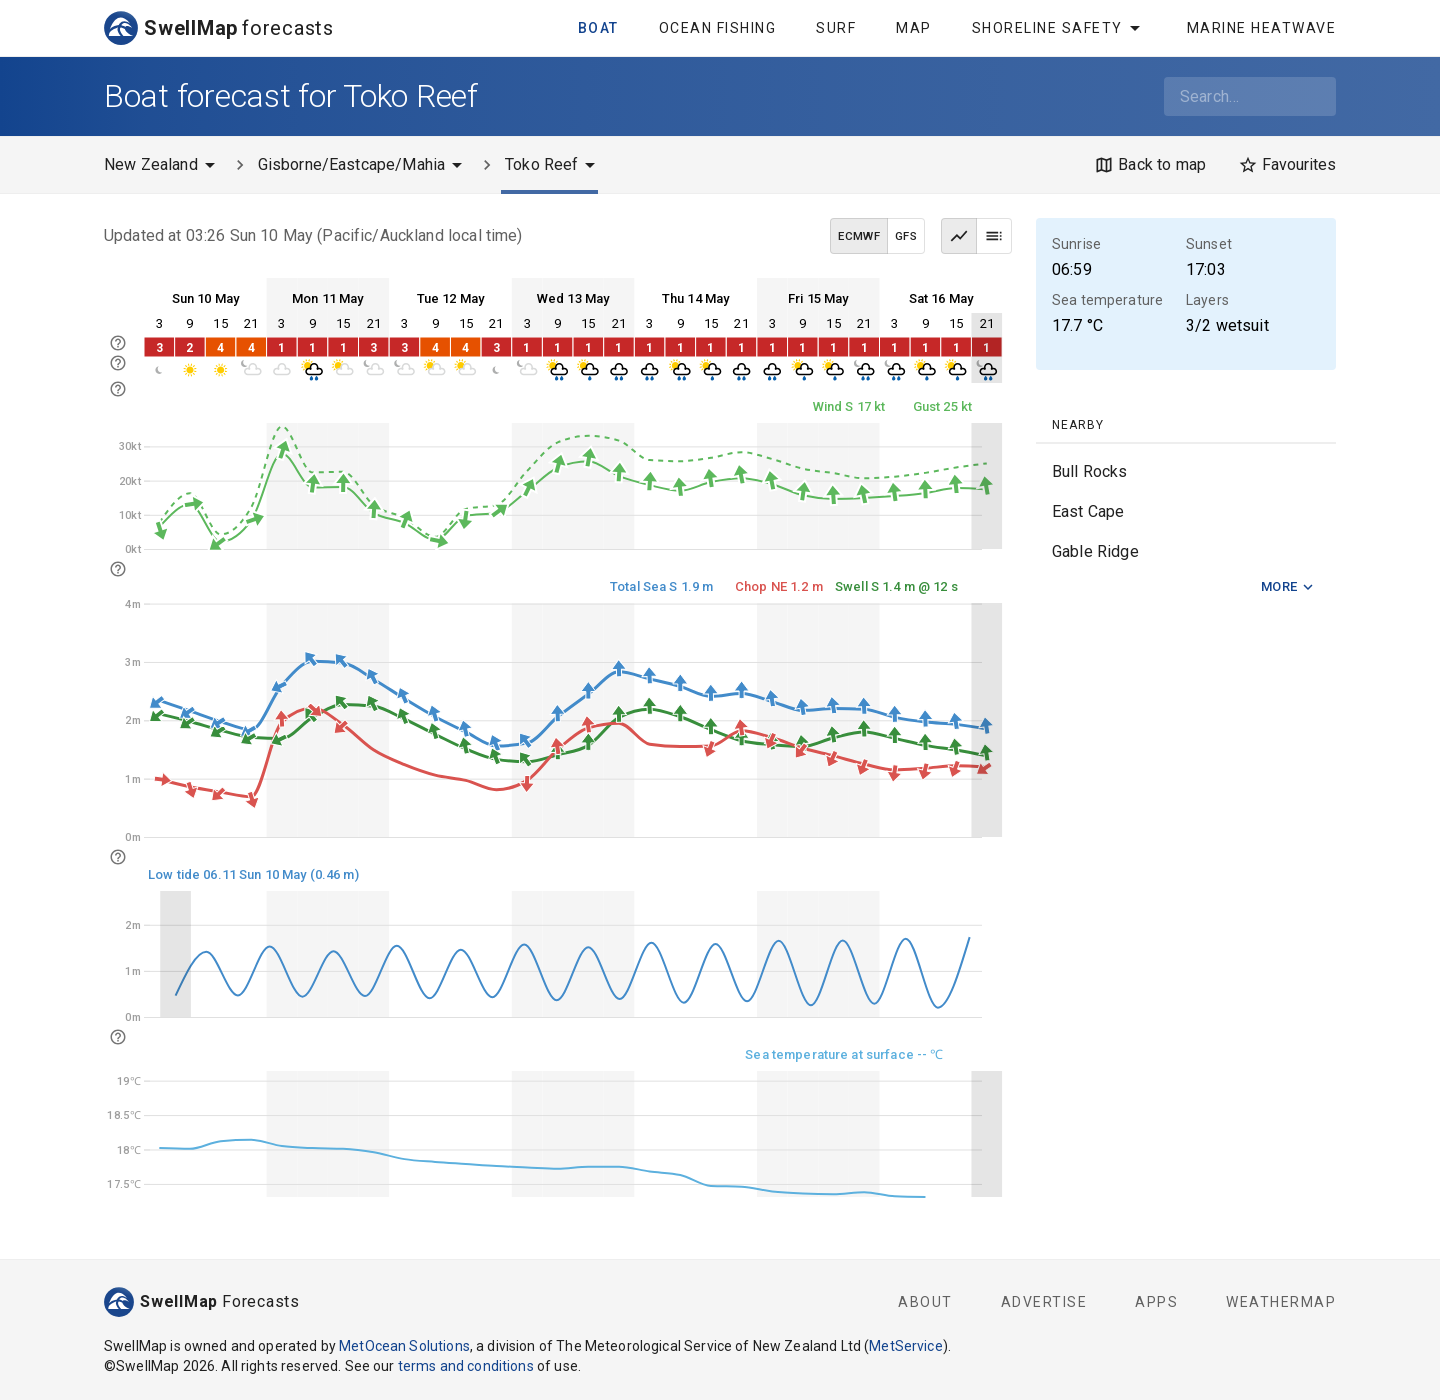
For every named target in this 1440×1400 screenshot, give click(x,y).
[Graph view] (959, 236)
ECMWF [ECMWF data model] (859, 236)
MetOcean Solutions (404, 1346)
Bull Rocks (1090, 471)
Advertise (1044, 1302)
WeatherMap (1281, 1302)
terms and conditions (466, 1366)
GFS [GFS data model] (906, 236)
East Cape (1088, 511)
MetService (906, 1346)
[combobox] (1250, 96)
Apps (1156, 1302)
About (925, 1302)
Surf (836, 28)
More (1288, 587)
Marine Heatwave (1262, 28)
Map (914, 28)
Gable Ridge (1095, 551)
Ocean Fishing (718, 28)
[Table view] (994, 236)
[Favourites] (1287, 165)
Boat (598, 28)
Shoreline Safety (1059, 28)
